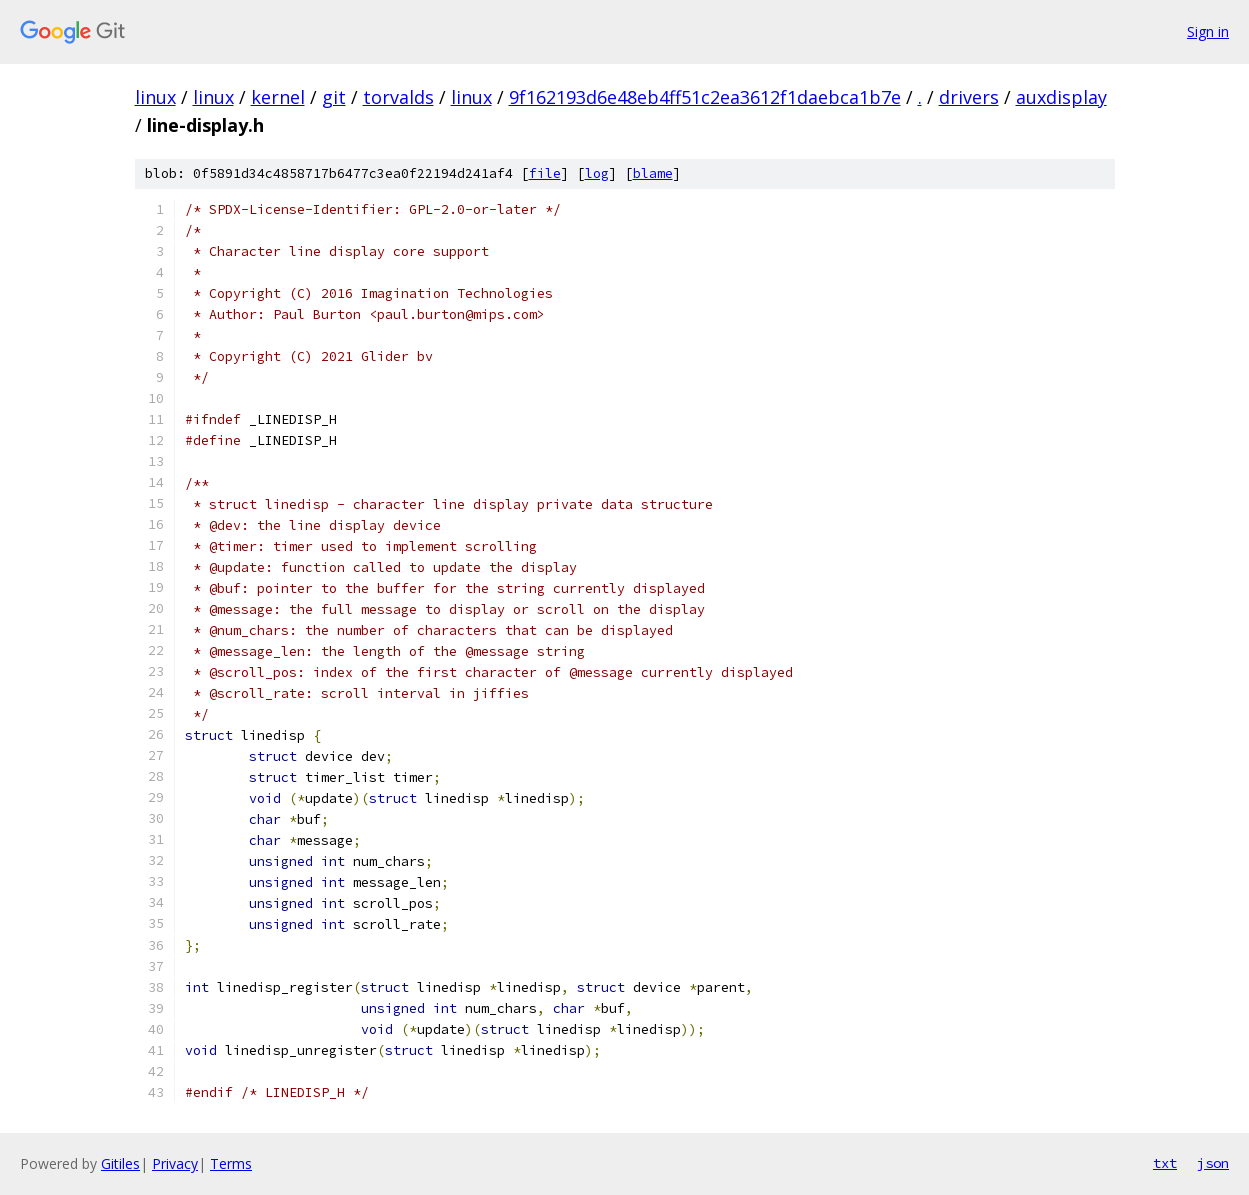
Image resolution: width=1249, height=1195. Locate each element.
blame (653, 173)
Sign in (1208, 31)
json (1213, 1163)
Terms (231, 1163)
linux (155, 97)
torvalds (398, 97)
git (334, 97)
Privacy (175, 1163)
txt (1165, 1163)
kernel (278, 97)
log (597, 173)
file (545, 173)
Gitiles (120, 1163)
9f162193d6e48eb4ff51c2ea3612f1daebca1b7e (705, 97)
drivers (969, 97)
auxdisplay (1061, 97)
